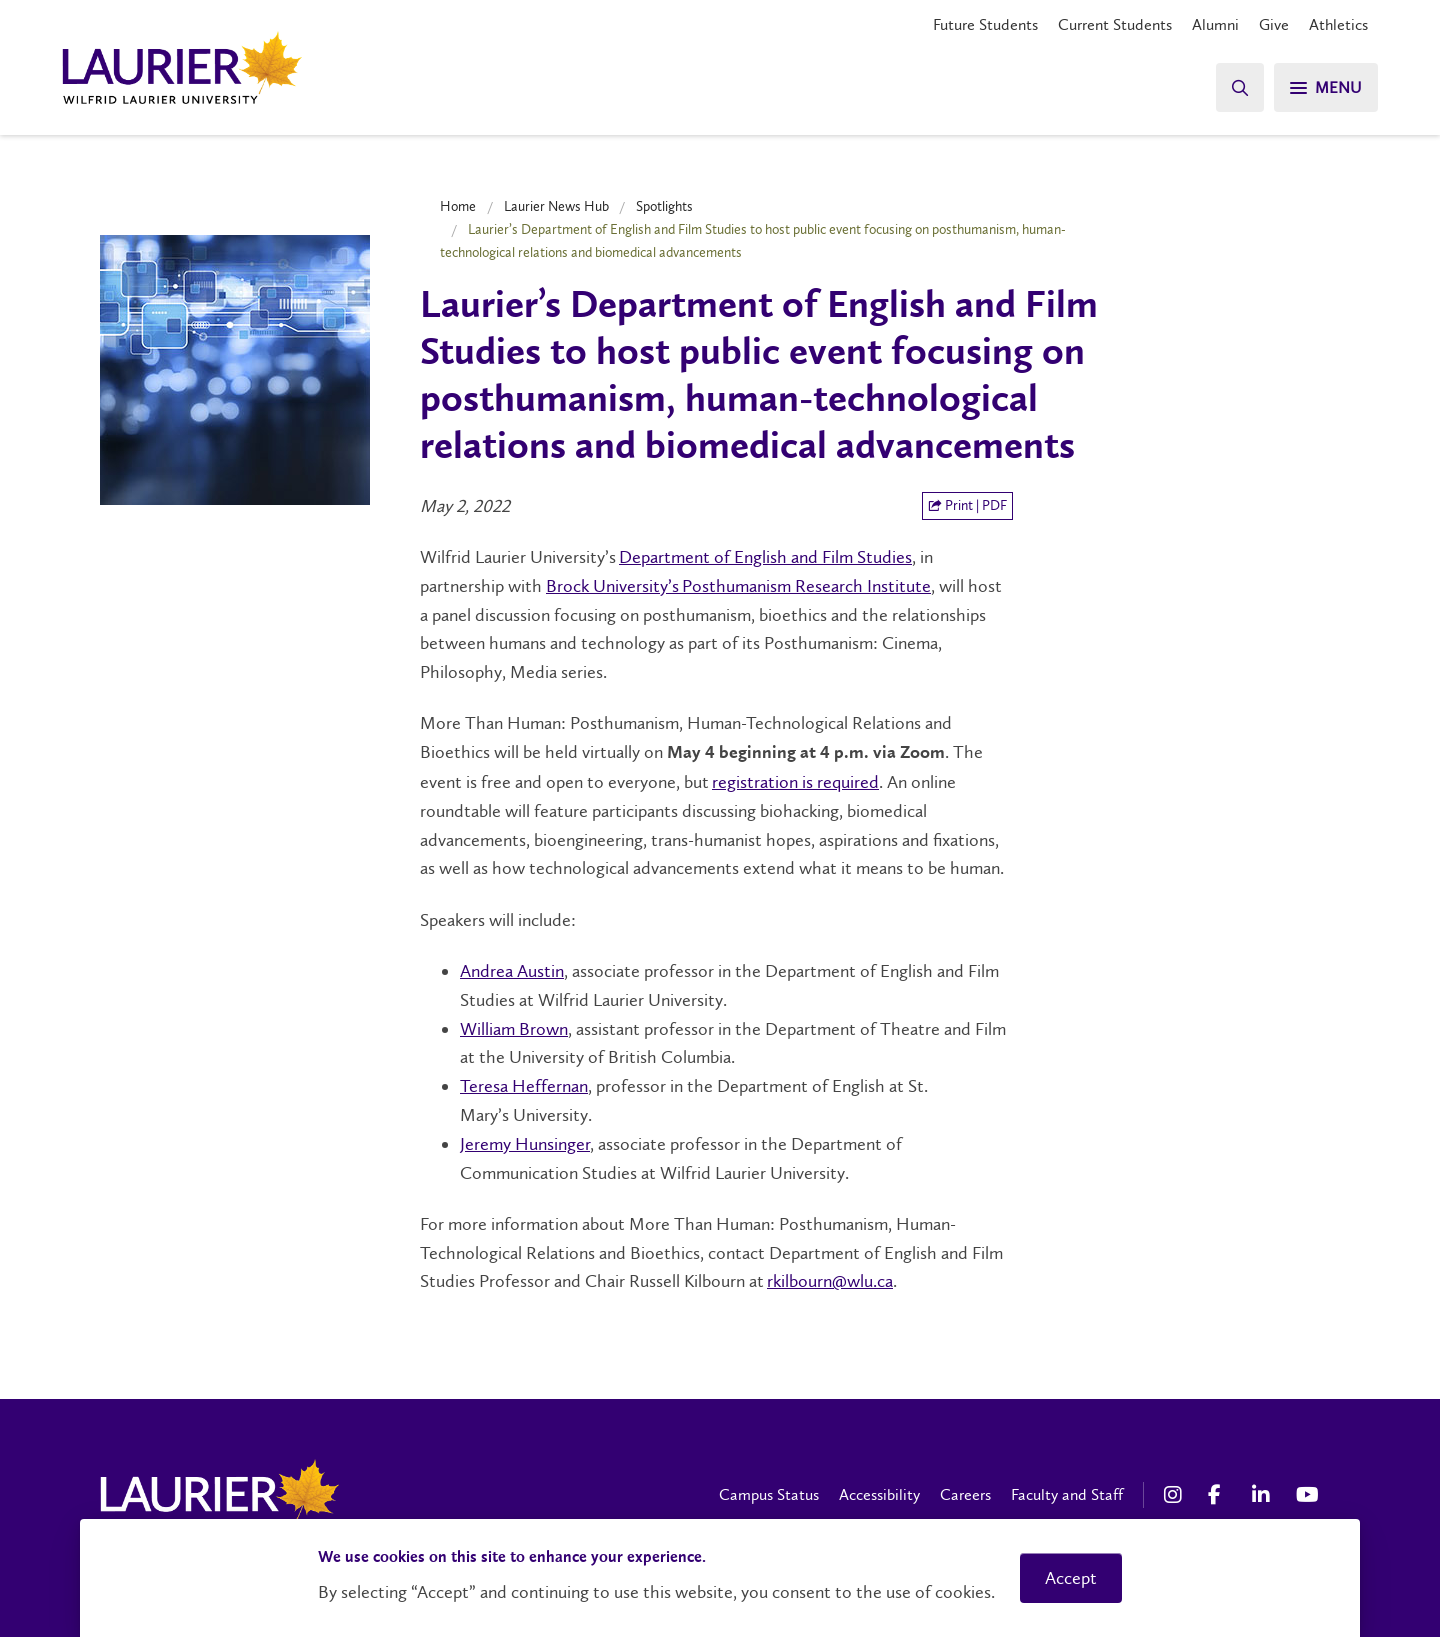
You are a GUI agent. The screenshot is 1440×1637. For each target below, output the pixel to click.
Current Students (1115, 24)
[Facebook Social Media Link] (1220, 1495)
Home (458, 206)
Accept (1071, 1578)
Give (1274, 24)
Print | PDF (967, 505)
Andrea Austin (512, 971)
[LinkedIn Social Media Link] (1264, 1495)
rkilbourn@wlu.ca (830, 1281)
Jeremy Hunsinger (525, 1144)
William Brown (514, 1029)
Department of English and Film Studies (765, 557)
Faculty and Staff (1067, 1494)
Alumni (1215, 24)
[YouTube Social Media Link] (1308, 1495)
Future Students (985, 24)
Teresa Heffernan (524, 1086)
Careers (965, 1494)
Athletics (1338, 24)
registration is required (795, 782)
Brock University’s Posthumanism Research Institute (738, 586)
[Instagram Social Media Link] (1176, 1495)
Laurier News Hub (556, 206)
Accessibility (879, 1494)
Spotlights (664, 206)
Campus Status (769, 1494)
